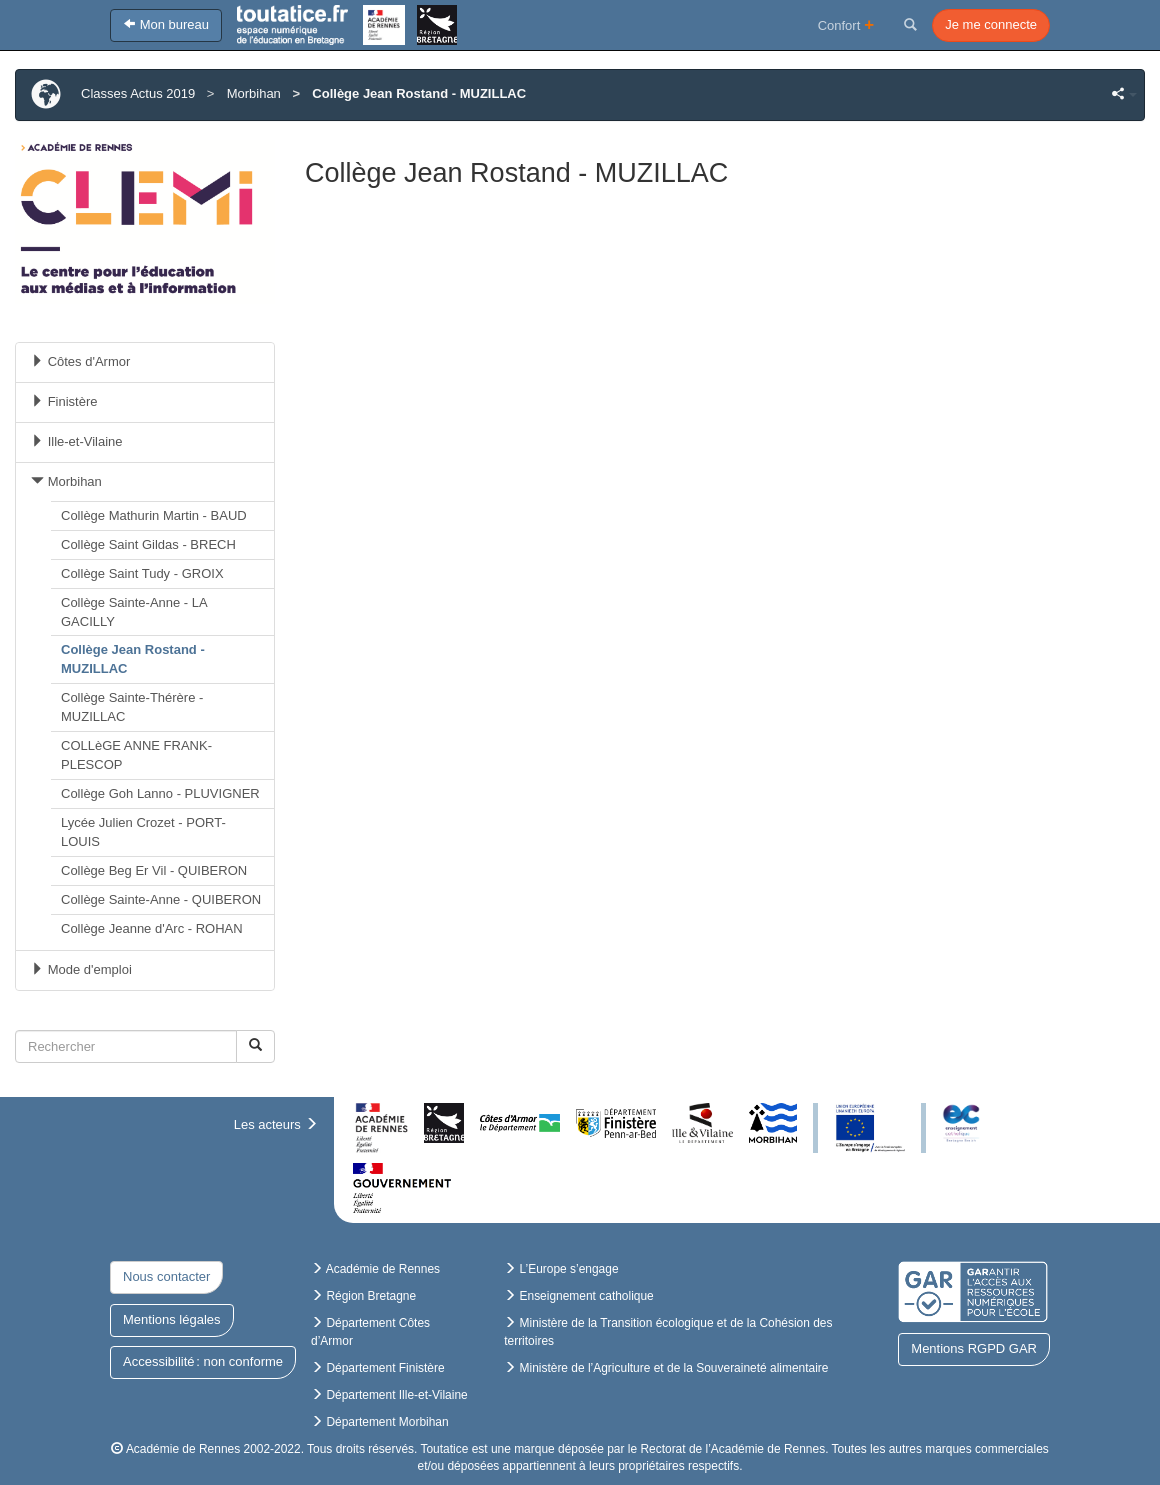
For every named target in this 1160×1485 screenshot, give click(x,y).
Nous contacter (166, 1276)
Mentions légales (172, 1319)
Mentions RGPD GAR (974, 1348)
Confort (846, 24)
